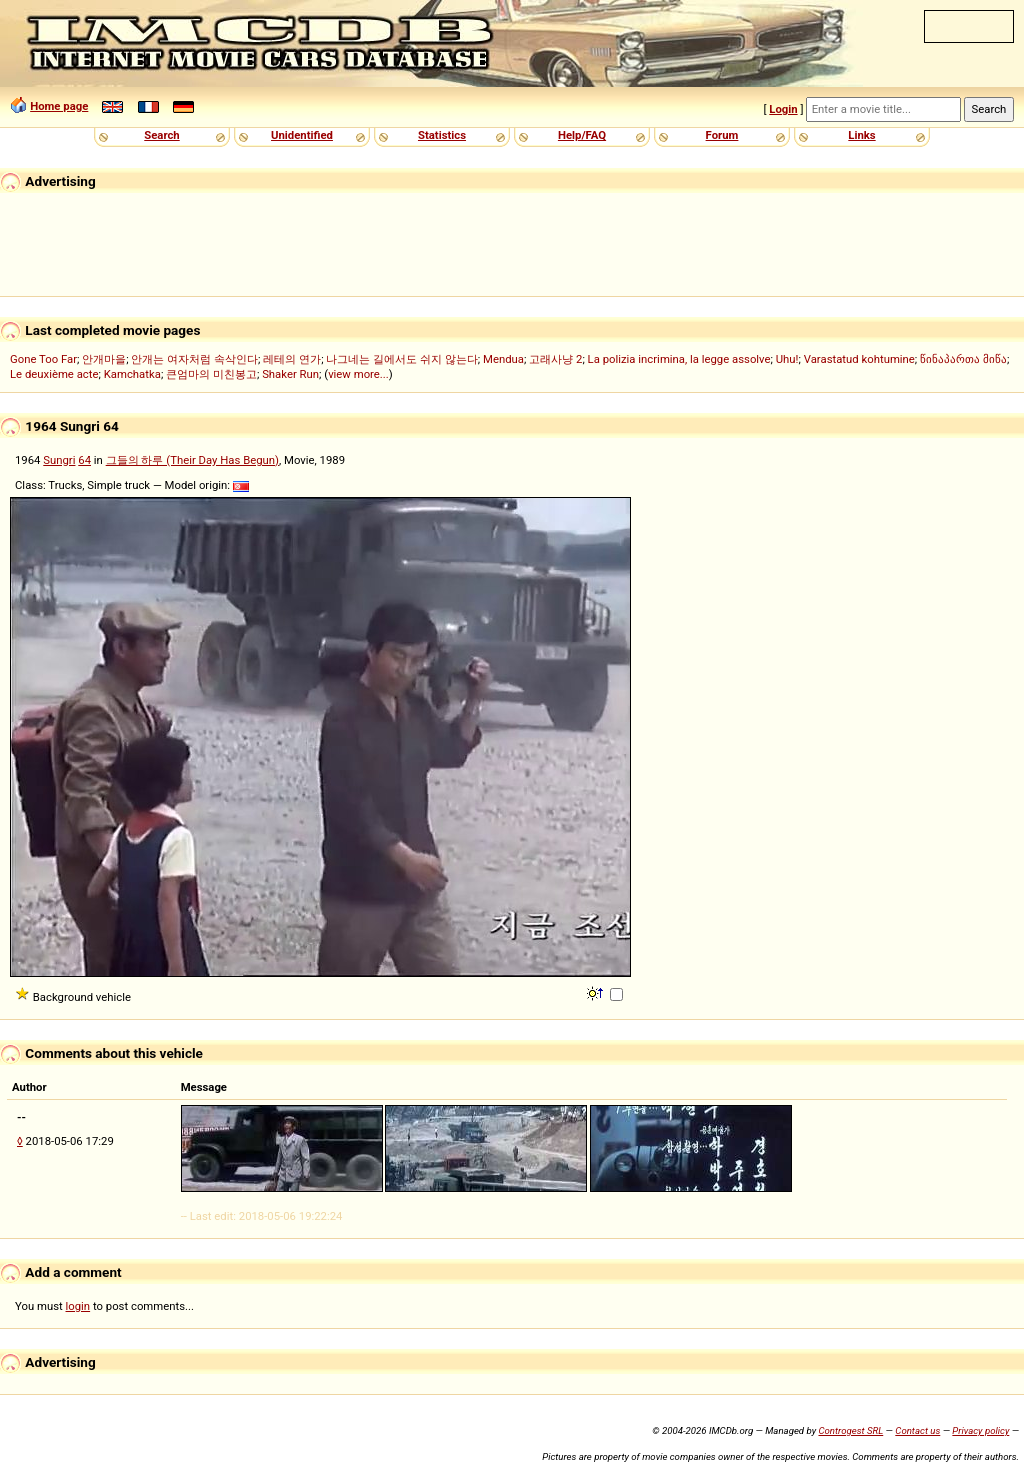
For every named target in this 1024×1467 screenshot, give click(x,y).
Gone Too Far (43, 359)
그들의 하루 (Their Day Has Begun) (192, 460)
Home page (59, 106)
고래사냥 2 (555, 359)
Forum (722, 135)
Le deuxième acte (54, 374)
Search (161, 135)
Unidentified (302, 135)
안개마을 (104, 359)
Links (861, 135)
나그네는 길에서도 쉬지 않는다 (401, 359)
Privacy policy (980, 1430)
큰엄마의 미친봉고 (211, 374)
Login (783, 109)
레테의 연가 (292, 359)
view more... (358, 374)
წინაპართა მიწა (963, 359)
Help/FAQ (582, 135)
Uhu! (787, 359)
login (78, 1306)
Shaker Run (290, 374)
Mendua (503, 359)
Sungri (59, 460)
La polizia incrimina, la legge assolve (679, 359)
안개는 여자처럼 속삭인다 (194, 359)
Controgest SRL (850, 1430)
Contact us (917, 1430)
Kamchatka (132, 374)
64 (84, 460)
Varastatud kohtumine (859, 359)
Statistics (442, 135)
